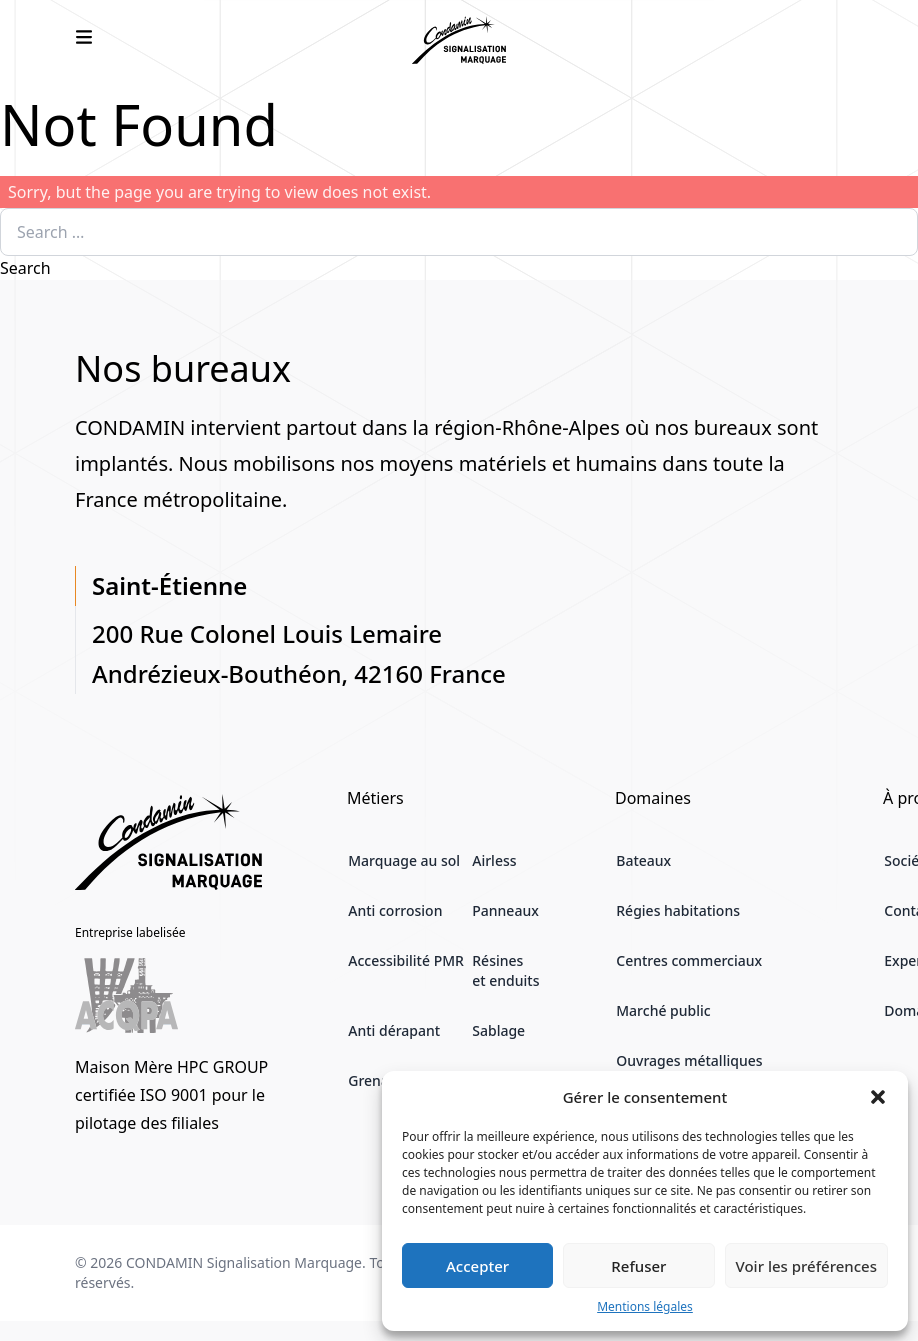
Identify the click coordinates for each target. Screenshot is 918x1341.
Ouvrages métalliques (689, 1060)
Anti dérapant (394, 1030)
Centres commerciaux (689, 960)
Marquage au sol (404, 860)
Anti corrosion (395, 910)
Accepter (477, 1266)
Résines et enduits (505, 970)
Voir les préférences (806, 1266)
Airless (494, 860)
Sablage (498, 1030)
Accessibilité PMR (406, 960)
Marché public (663, 1010)
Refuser (638, 1266)
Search (25, 268)
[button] (878, 1097)
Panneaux (505, 910)
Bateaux (643, 860)
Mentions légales (645, 1306)
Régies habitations (678, 910)
